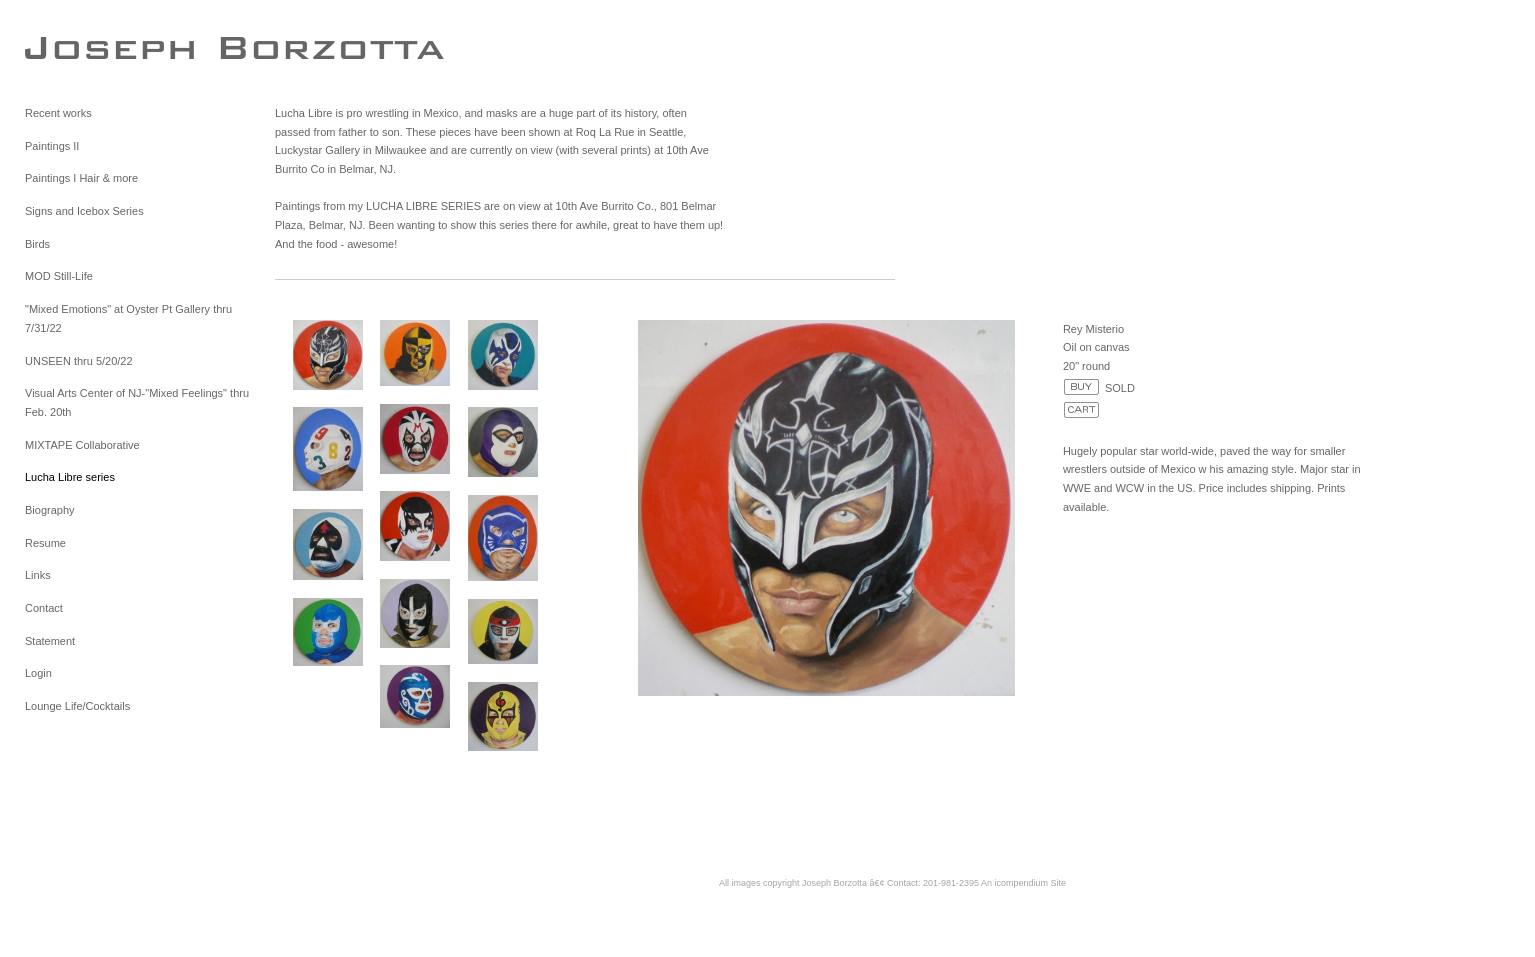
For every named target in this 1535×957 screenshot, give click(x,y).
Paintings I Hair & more (81, 178)
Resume (45, 543)
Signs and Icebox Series (84, 211)
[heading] (75, 47)
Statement (50, 641)
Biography (50, 510)
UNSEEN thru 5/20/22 (79, 361)
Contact (44, 608)
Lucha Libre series (70, 477)
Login (38, 673)
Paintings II (52, 146)
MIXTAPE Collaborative (82, 445)
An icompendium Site (1023, 883)
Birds (37, 244)
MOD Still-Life (59, 276)
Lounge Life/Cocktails (77, 706)
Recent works (58, 113)
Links (38, 575)
